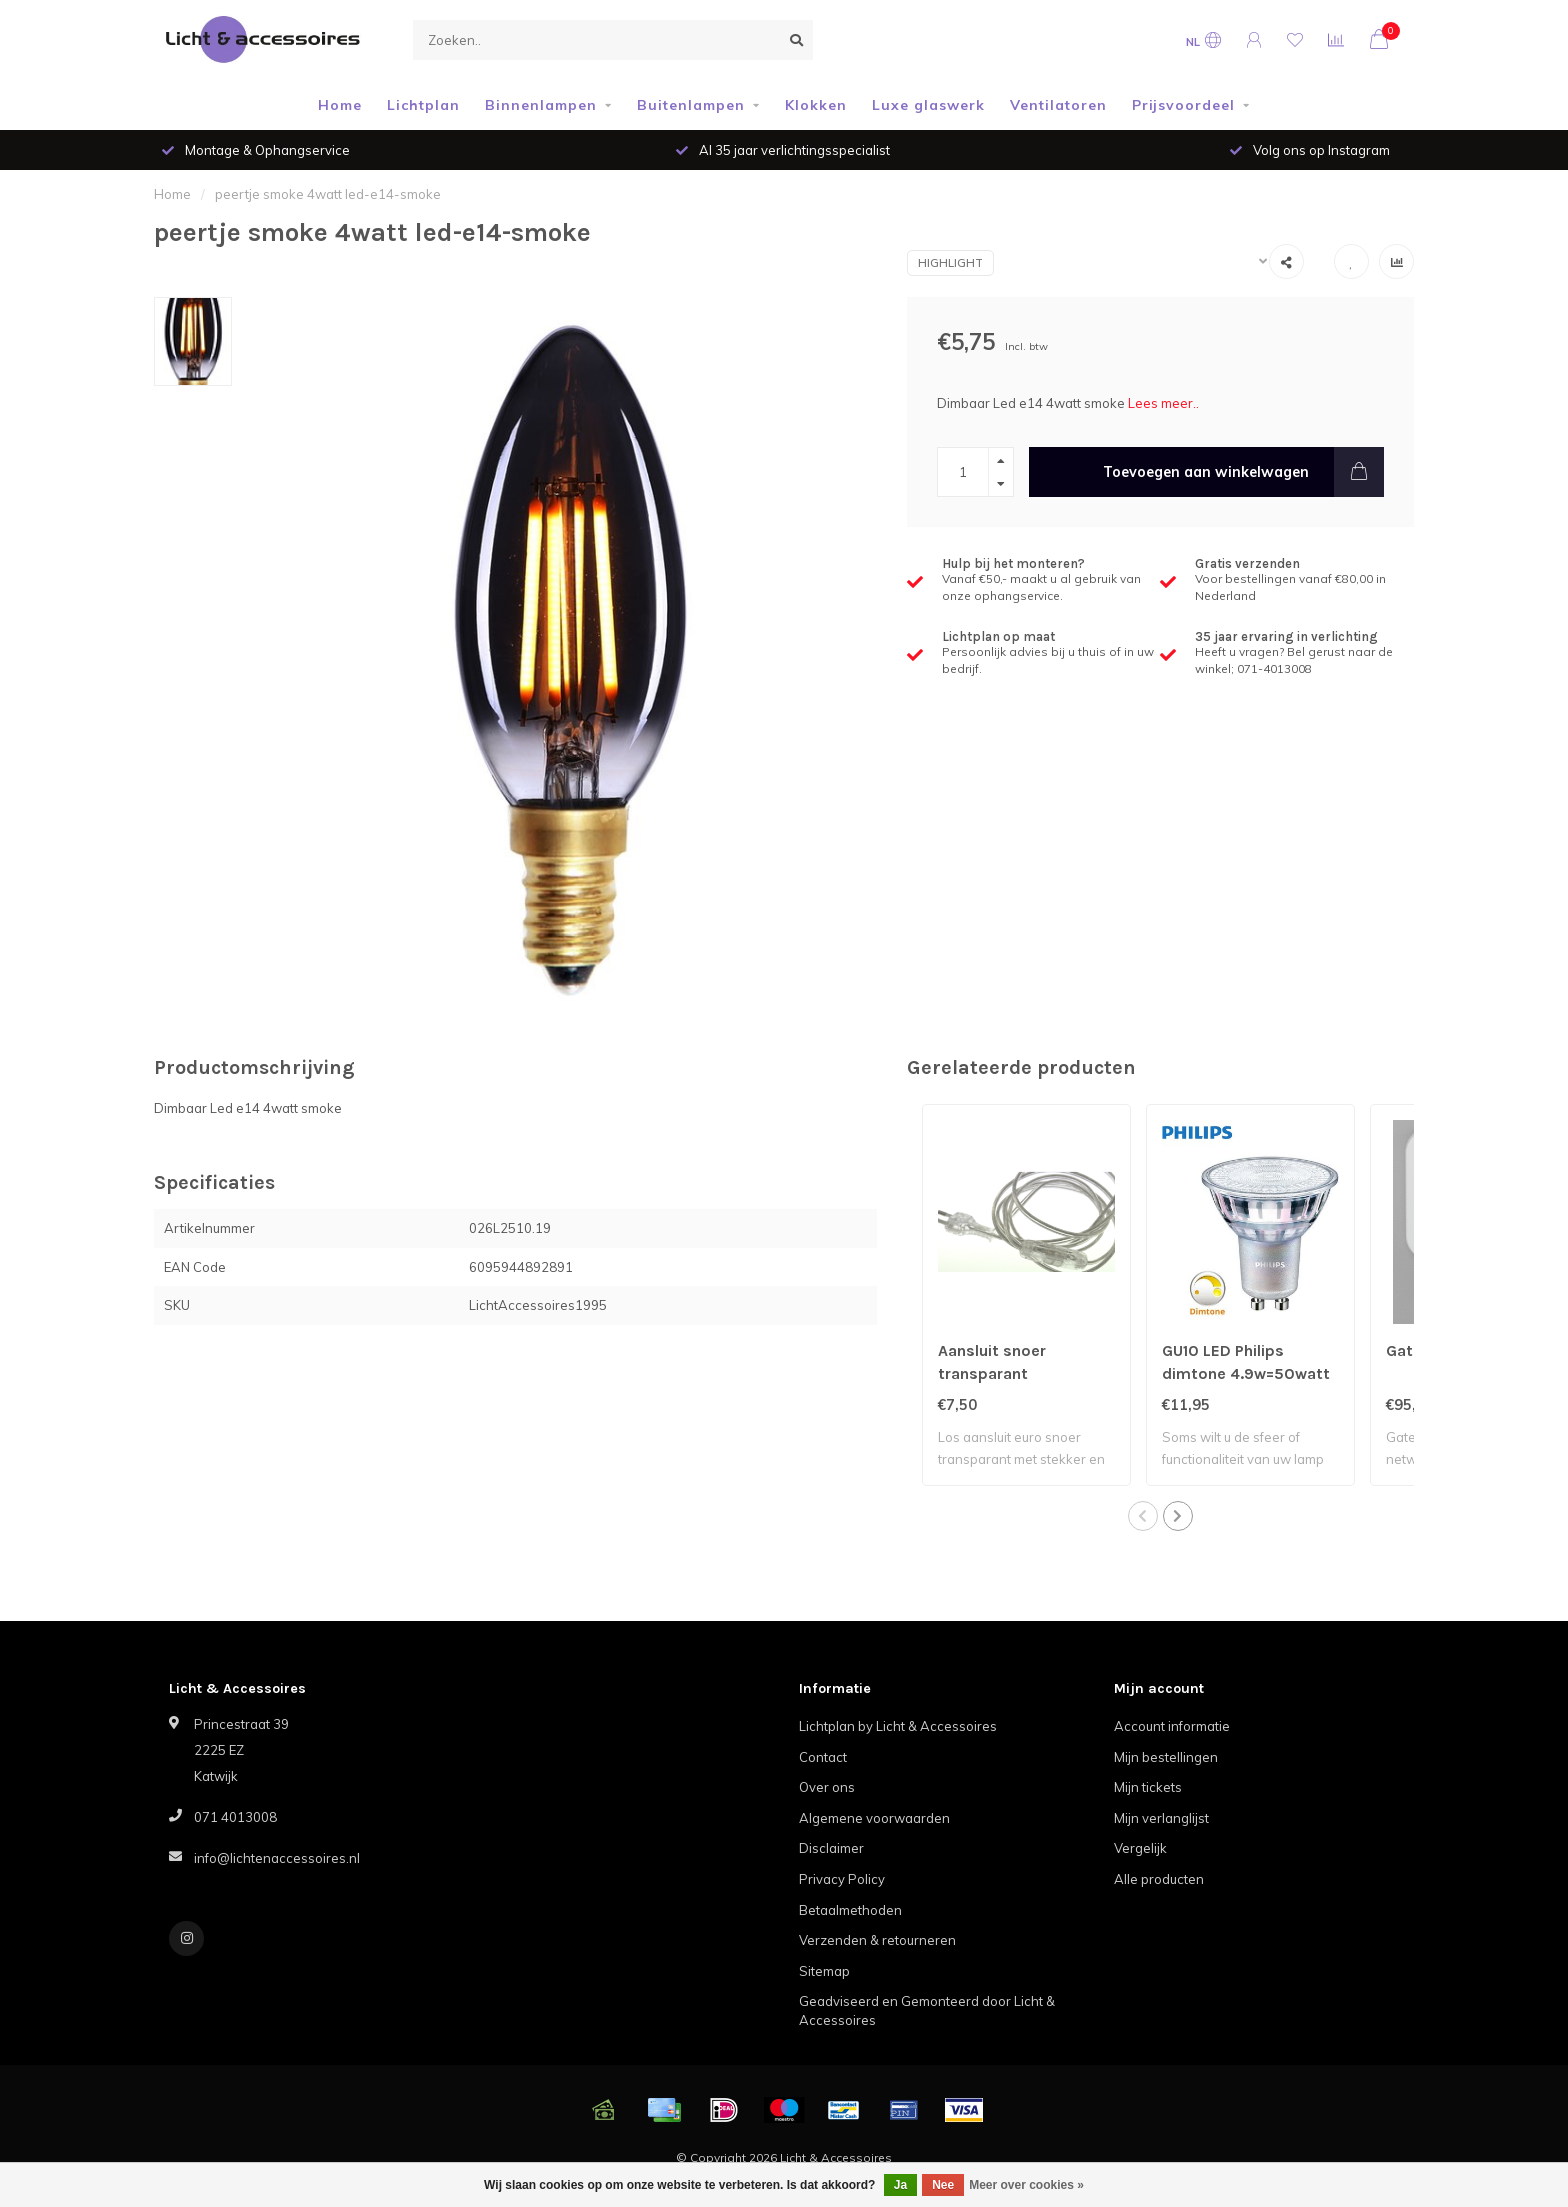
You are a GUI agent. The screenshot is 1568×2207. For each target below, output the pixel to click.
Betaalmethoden (850, 1910)
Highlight (950, 263)
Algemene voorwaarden (874, 1818)
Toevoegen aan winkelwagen (1243, 472)
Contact (823, 1757)
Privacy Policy (842, 1879)
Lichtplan (423, 105)
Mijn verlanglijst (1161, 1818)
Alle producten (1159, 1879)
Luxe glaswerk (928, 105)
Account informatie (1172, 1726)
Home (340, 105)
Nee (943, 2185)
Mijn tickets (1148, 1787)
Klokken (816, 105)
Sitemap (824, 1971)
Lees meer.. (1163, 403)
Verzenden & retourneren (877, 1940)
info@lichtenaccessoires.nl (277, 1858)
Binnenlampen (541, 105)
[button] (1143, 1516)
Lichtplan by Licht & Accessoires (898, 1726)
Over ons (827, 1787)
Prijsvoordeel (1183, 105)
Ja (900, 2185)
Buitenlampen (691, 105)
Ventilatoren (1058, 105)
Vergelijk (1140, 1848)
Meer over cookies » (1026, 2185)
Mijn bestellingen (1166, 1757)
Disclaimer (831, 1848)
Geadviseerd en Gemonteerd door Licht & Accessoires (927, 2010)
